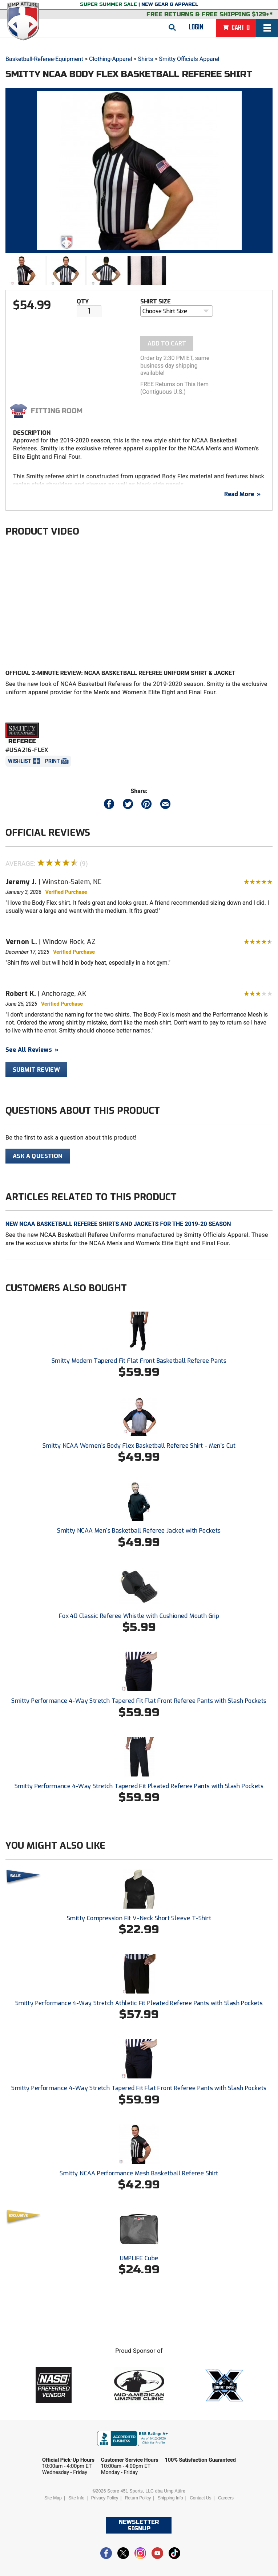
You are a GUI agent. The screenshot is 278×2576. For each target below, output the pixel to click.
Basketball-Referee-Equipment (44, 59)
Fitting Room (56, 411)
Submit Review (36, 1070)
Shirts (145, 59)
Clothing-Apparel (110, 59)
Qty (83, 301)
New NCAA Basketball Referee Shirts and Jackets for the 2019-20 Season (118, 1223)
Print (52, 761)
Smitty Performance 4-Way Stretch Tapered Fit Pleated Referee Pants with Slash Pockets (139, 1786)
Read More (242, 494)
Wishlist (19, 761)
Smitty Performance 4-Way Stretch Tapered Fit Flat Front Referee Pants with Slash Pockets (138, 1701)
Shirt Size (155, 301)
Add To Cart (167, 343)
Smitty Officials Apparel (189, 59)
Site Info (76, 2498)
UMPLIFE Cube (139, 2258)
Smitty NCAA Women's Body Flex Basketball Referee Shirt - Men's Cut (139, 1445)
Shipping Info (170, 2498)
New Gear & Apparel (169, 4)
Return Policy (138, 2498)
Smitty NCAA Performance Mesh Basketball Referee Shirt (139, 2173)
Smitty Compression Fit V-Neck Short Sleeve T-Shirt (139, 1918)
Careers (226, 2498)
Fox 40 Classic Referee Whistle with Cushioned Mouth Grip (139, 1616)
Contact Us (200, 2498)
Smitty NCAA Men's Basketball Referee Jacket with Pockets (139, 1530)
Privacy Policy (104, 2498)
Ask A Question (38, 1156)
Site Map (52, 2498)
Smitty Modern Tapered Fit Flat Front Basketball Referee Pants (139, 1361)
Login (196, 27)
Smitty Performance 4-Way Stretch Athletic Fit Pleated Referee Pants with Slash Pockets (139, 2003)
